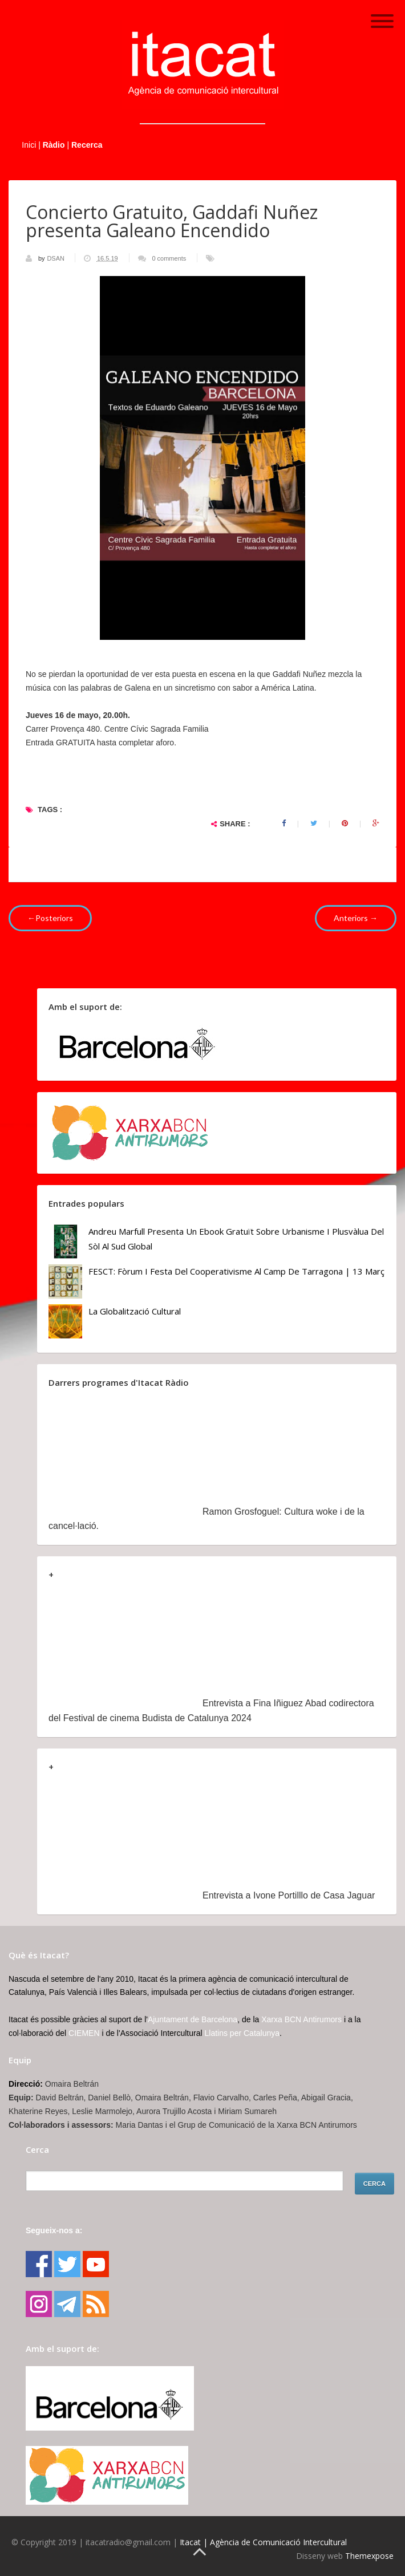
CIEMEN (83, 2033)
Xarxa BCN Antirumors (301, 2019)
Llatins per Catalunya (242, 2033)
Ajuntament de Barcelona (192, 2019)
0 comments (169, 258)
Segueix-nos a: (54, 2230)
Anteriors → (356, 918)
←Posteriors (50, 918)
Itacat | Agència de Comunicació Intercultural (263, 2542)
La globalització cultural (134, 1311)
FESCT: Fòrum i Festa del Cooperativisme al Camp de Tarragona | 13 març (236, 1271)
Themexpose (369, 2555)
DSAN (56, 258)
